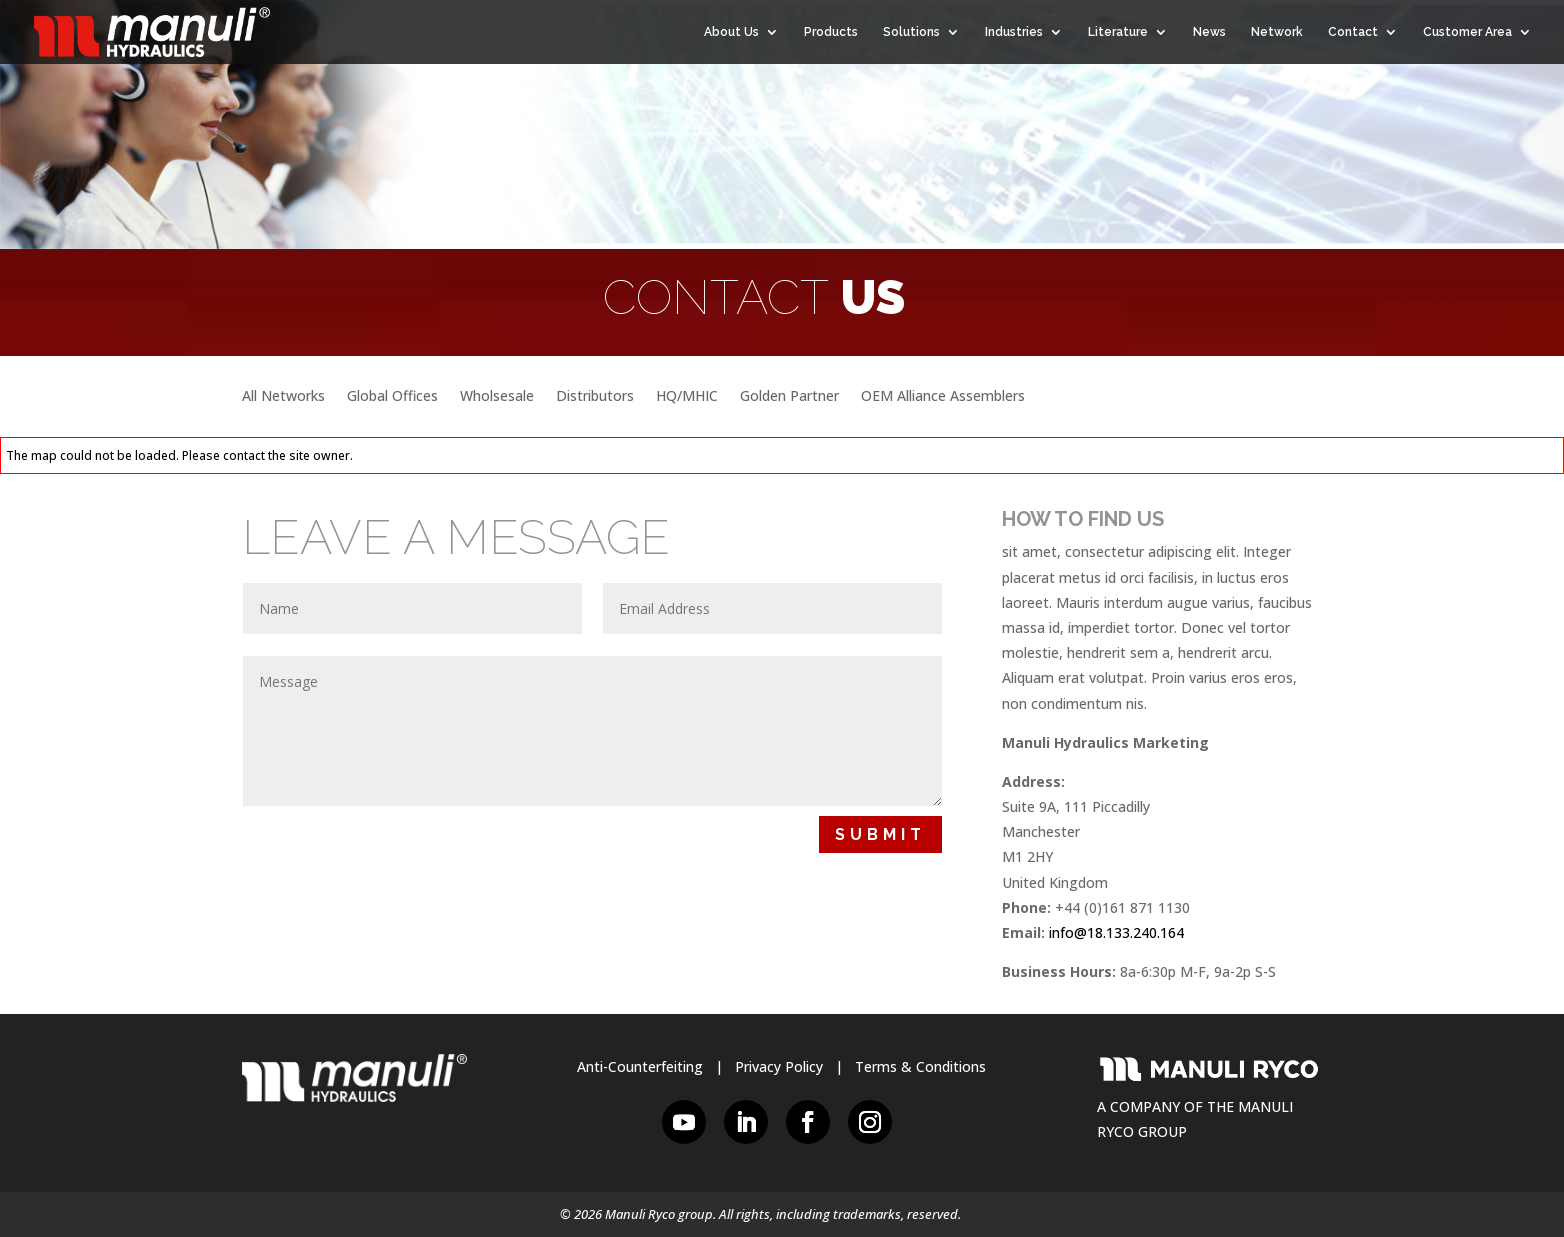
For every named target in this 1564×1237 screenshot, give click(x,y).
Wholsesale (497, 397)
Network (1277, 32)
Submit (880, 834)
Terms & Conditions (920, 1066)
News (1209, 32)
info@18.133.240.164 (1116, 932)
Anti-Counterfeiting (640, 1066)
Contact (1353, 32)
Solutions (911, 32)
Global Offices (392, 397)
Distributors (595, 397)
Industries (1014, 32)
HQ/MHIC (687, 397)
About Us (731, 32)
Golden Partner (789, 397)
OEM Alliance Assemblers (943, 397)
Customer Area (1467, 32)
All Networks (283, 397)
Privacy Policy (779, 1066)
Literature (1118, 32)
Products (831, 32)
